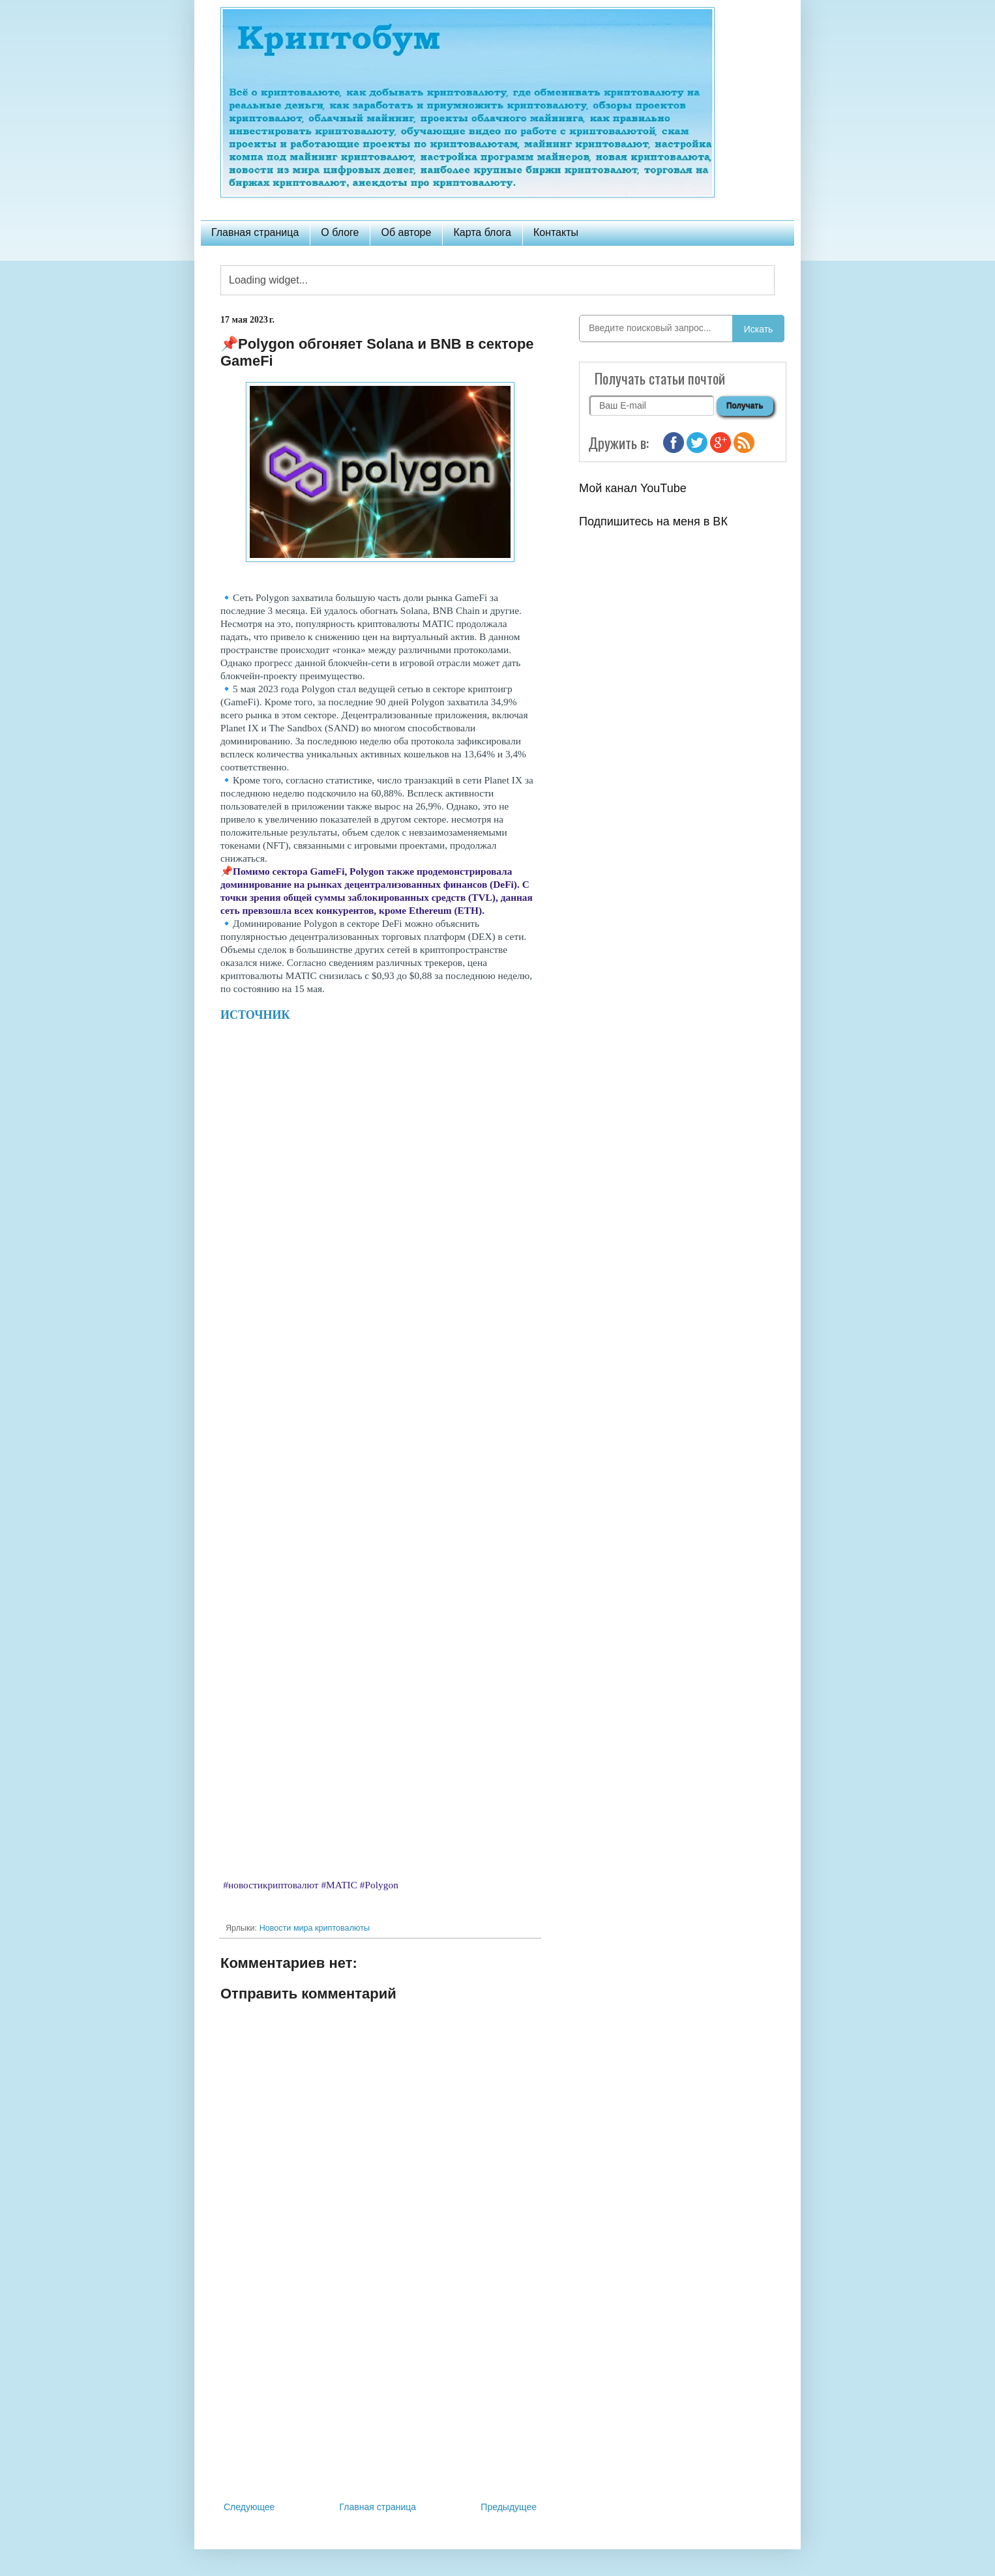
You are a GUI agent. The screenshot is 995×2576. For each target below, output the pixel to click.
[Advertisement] (380, 2391)
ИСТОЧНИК (255, 1014)
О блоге (340, 232)
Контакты (555, 232)
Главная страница (255, 232)
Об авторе (406, 232)
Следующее (249, 2507)
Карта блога (482, 232)
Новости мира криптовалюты (315, 1928)
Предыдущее (509, 2507)
